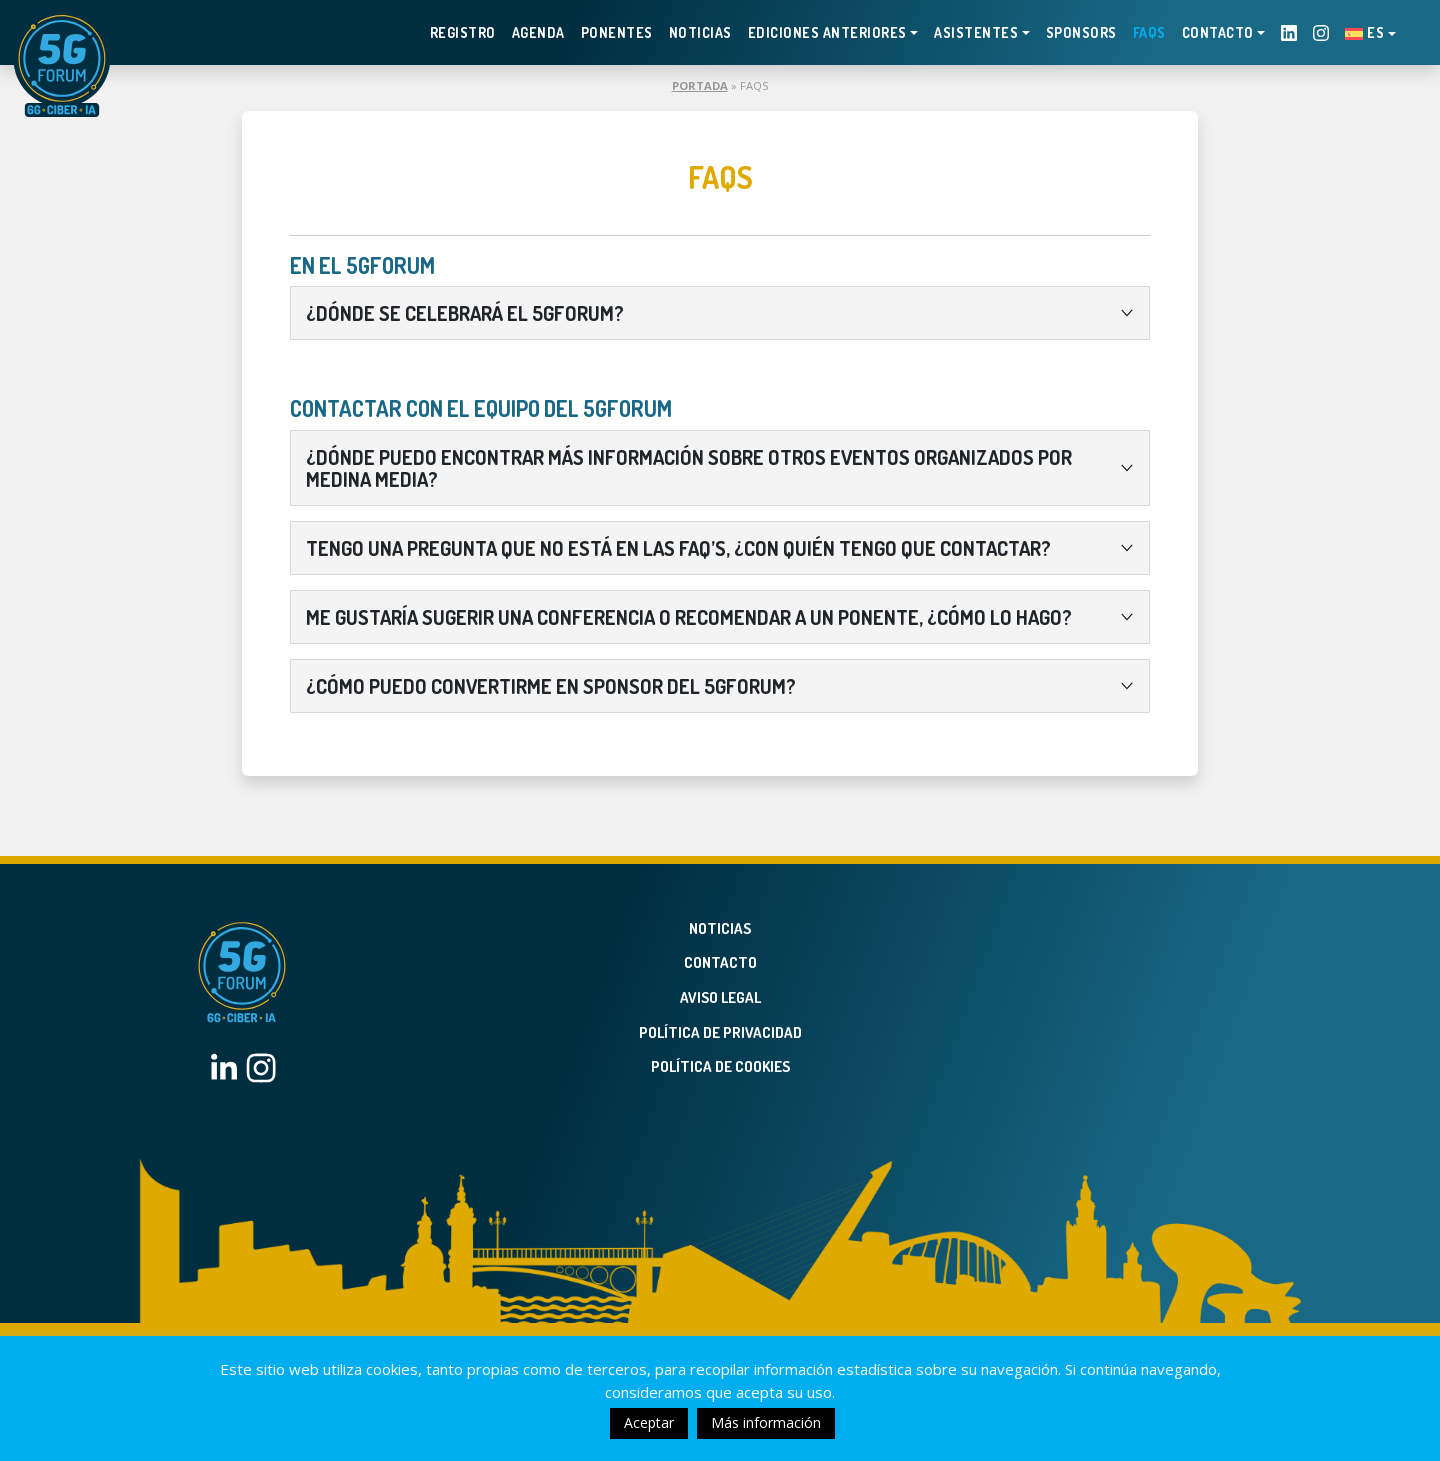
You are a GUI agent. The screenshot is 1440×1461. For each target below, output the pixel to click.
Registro (463, 32)
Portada (700, 85)
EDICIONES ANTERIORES (827, 32)
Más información (766, 1422)
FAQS (1149, 32)
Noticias (700, 32)
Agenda (538, 32)
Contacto (1218, 32)
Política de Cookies (720, 1066)
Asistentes (976, 32)
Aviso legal (720, 997)
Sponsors (1081, 32)
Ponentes (617, 32)
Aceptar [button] (649, 1422)
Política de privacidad (720, 1032)
